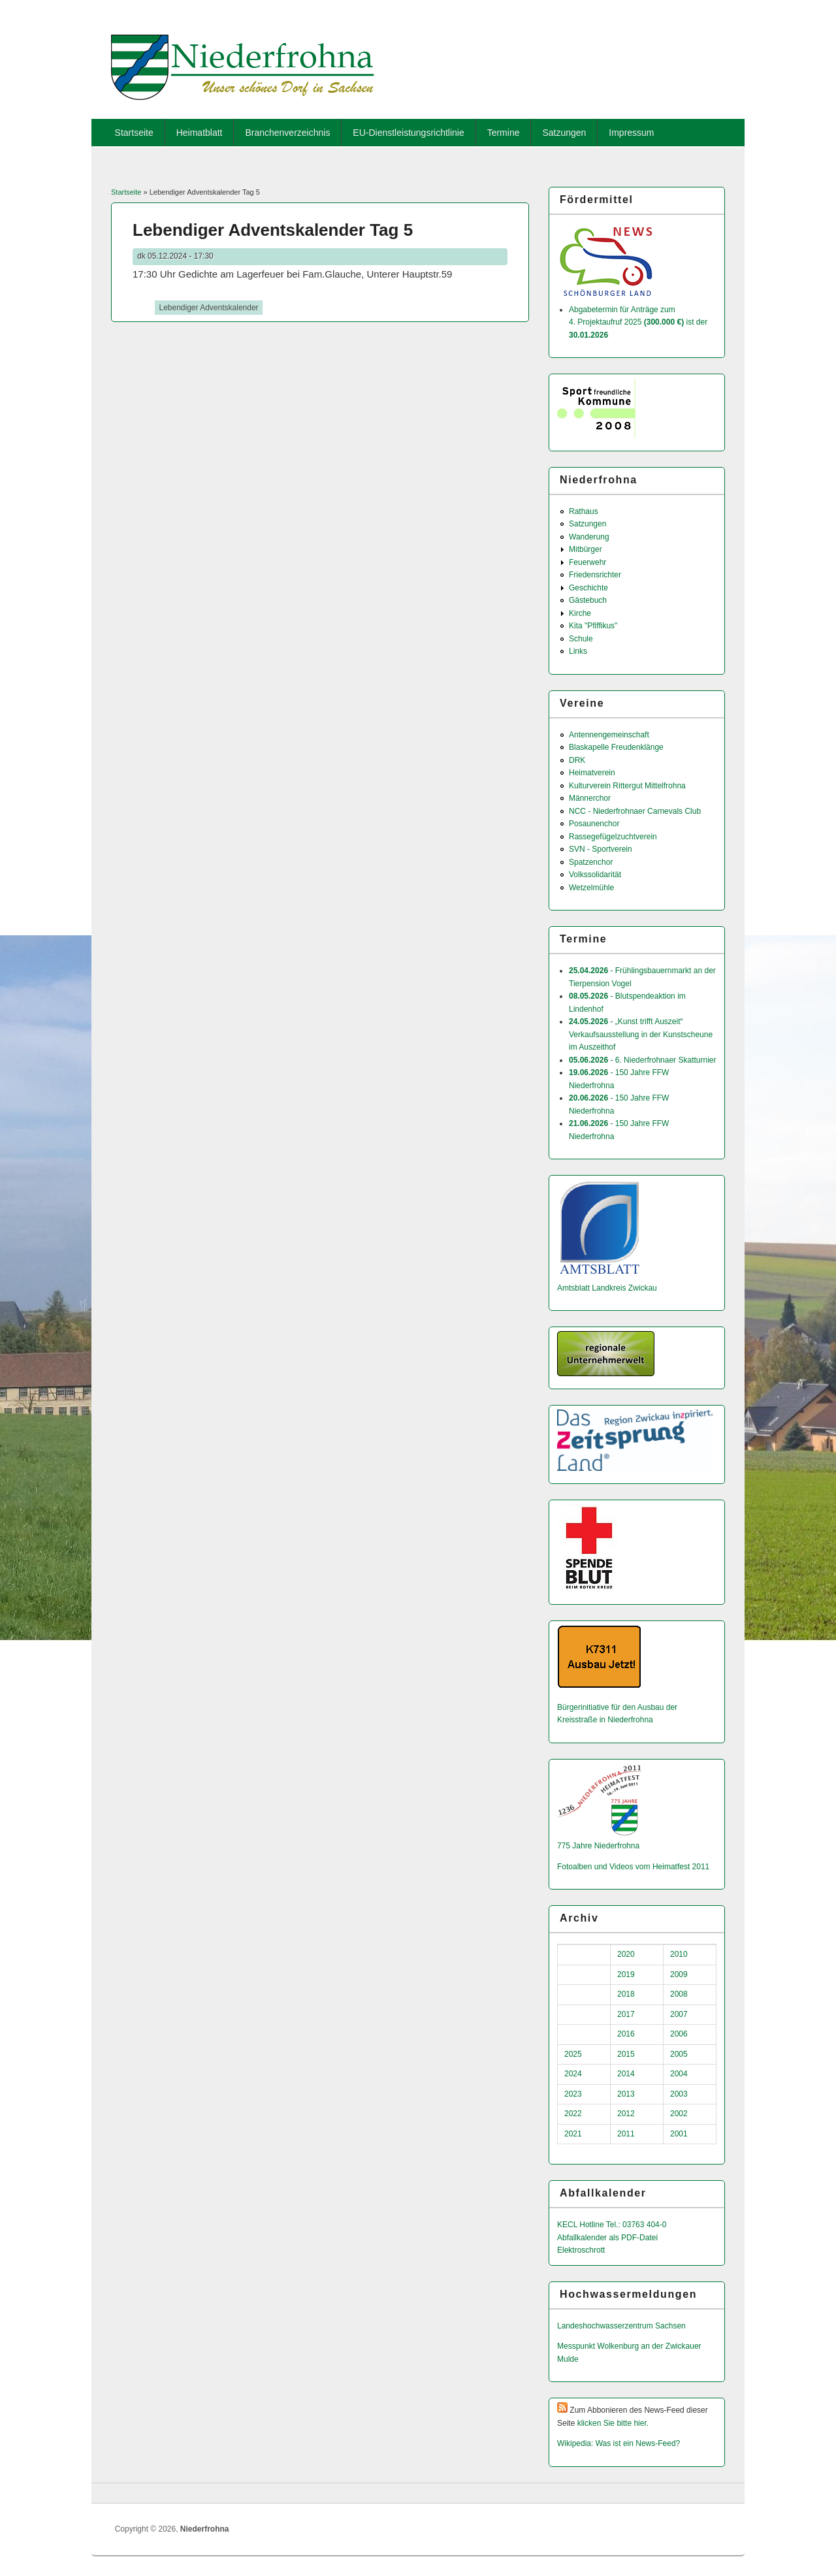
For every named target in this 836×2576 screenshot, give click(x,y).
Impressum (631, 132)
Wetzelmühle (591, 887)
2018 (626, 1994)
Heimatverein (592, 772)
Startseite (134, 132)
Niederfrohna (204, 2529)
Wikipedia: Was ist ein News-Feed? (618, 2443)
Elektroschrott (581, 2250)
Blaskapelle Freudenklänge (616, 747)
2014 (626, 2073)
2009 (679, 1974)
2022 (573, 2113)
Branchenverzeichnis (287, 132)
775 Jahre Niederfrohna (598, 1845)
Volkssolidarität (595, 874)
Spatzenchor (591, 862)
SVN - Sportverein (600, 849)
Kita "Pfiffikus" (593, 625)
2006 (679, 2033)
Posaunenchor (594, 823)
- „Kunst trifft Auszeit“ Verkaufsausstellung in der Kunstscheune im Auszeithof (641, 1034)
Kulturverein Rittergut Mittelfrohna (627, 785)
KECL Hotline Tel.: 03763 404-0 (611, 2224)
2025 (573, 2054)
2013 (626, 2094)
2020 (626, 1954)
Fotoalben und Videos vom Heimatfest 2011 (633, 1866)
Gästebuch (588, 600)
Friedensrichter (595, 574)
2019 (626, 1974)
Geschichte (588, 587)
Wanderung (589, 536)
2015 (626, 2054)
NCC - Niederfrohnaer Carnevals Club (635, 811)
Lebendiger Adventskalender (208, 307)
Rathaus (583, 511)
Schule (581, 638)
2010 (679, 1954)
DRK (577, 760)
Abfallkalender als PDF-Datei (607, 2237)
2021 (573, 2133)
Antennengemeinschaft (609, 734)
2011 (626, 2133)
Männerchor (590, 798)
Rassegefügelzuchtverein (613, 836)
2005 (679, 2054)
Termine (503, 132)
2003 (679, 2094)
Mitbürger (585, 549)
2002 (679, 2113)
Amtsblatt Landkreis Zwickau (607, 1288)
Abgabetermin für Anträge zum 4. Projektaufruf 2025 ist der (638, 322)
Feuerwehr (587, 562)
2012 (626, 2113)
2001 (679, 2133)
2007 (679, 2014)
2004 (679, 2073)
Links (578, 651)
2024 (573, 2073)
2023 (573, 2094)
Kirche (580, 613)
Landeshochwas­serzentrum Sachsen (621, 2325)
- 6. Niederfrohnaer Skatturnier (642, 1060)
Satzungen (564, 132)
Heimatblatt (199, 132)
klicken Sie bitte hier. (613, 2423)
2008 (679, 1994)
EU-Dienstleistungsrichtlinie (408, 132)
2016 (626, 2033)
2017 (626, 2014)
